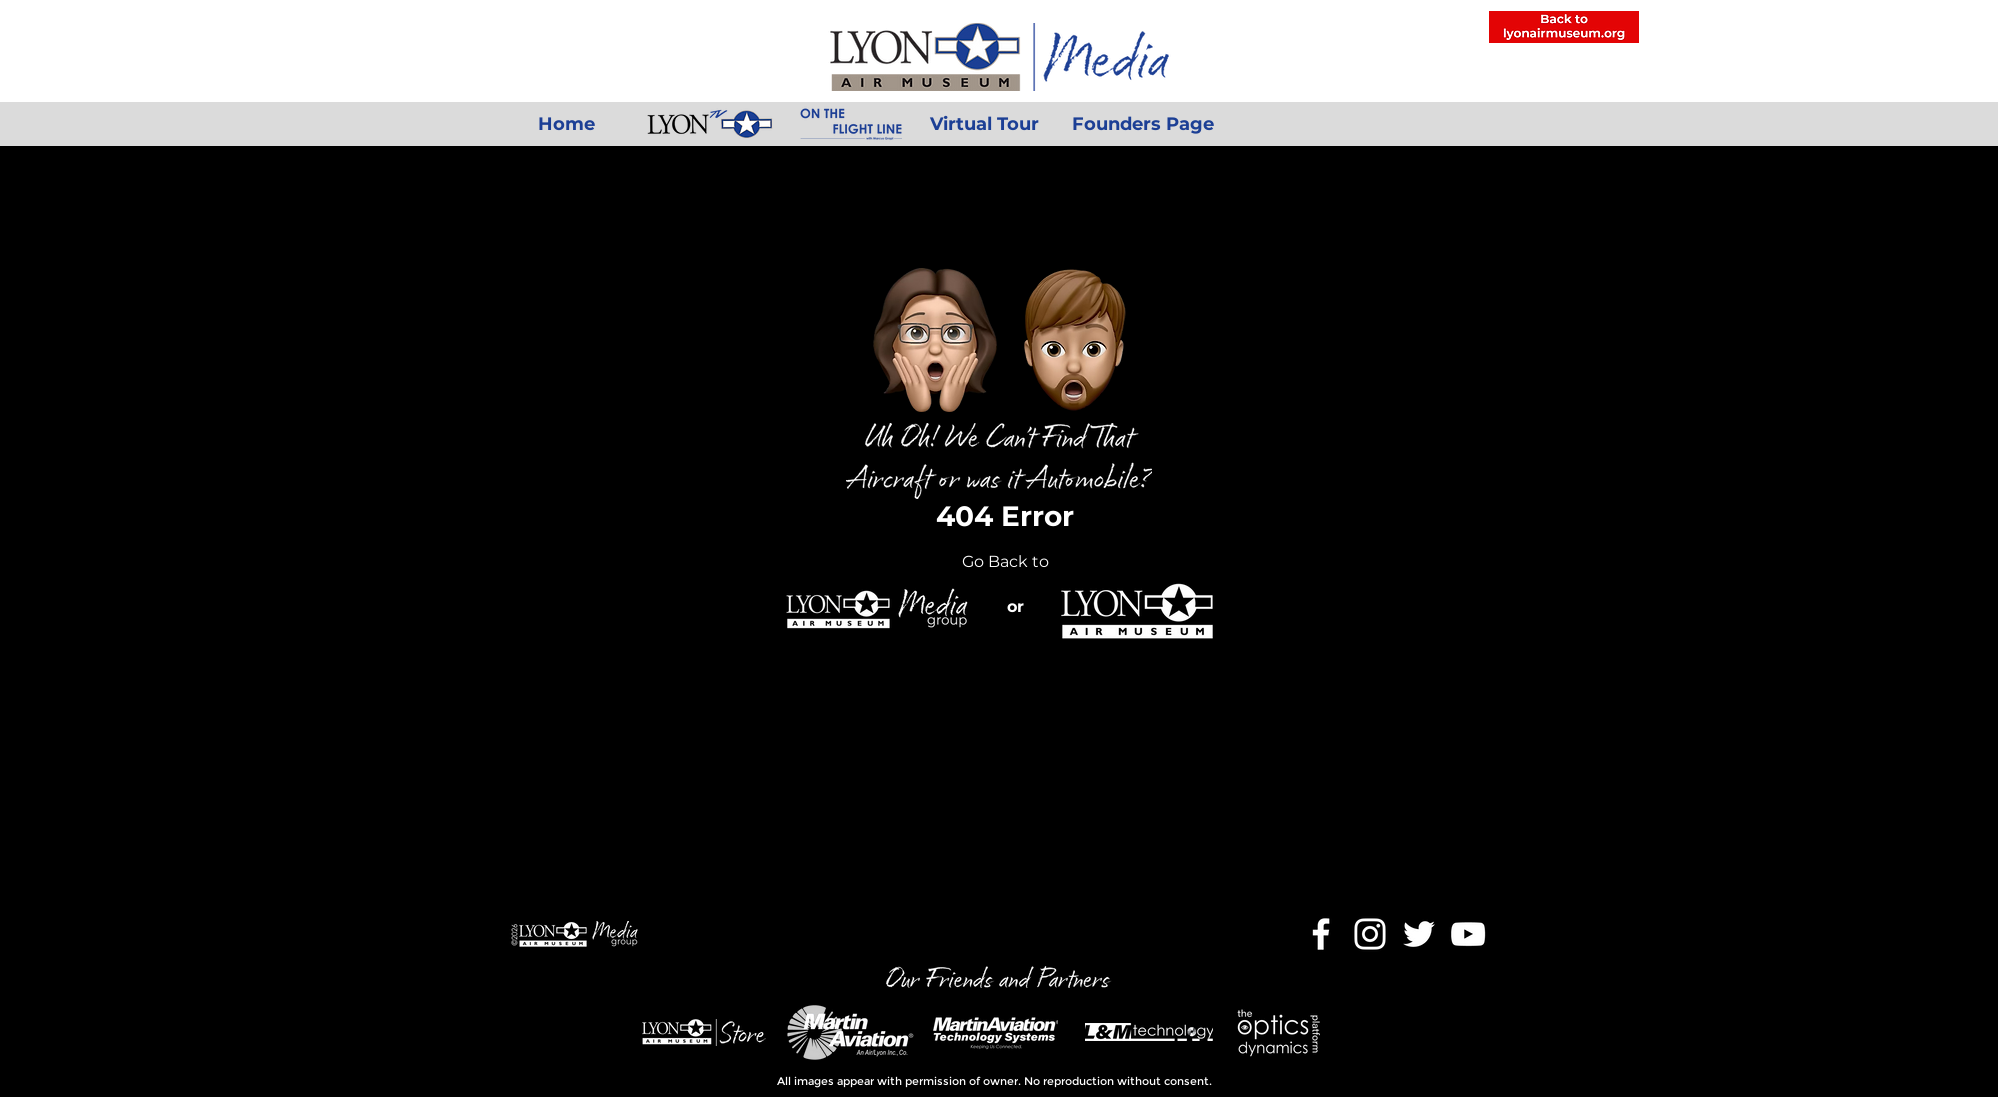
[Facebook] (1321, 934)
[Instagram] (1370, 934)
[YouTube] (1468, 934)
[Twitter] (1419, 934)
